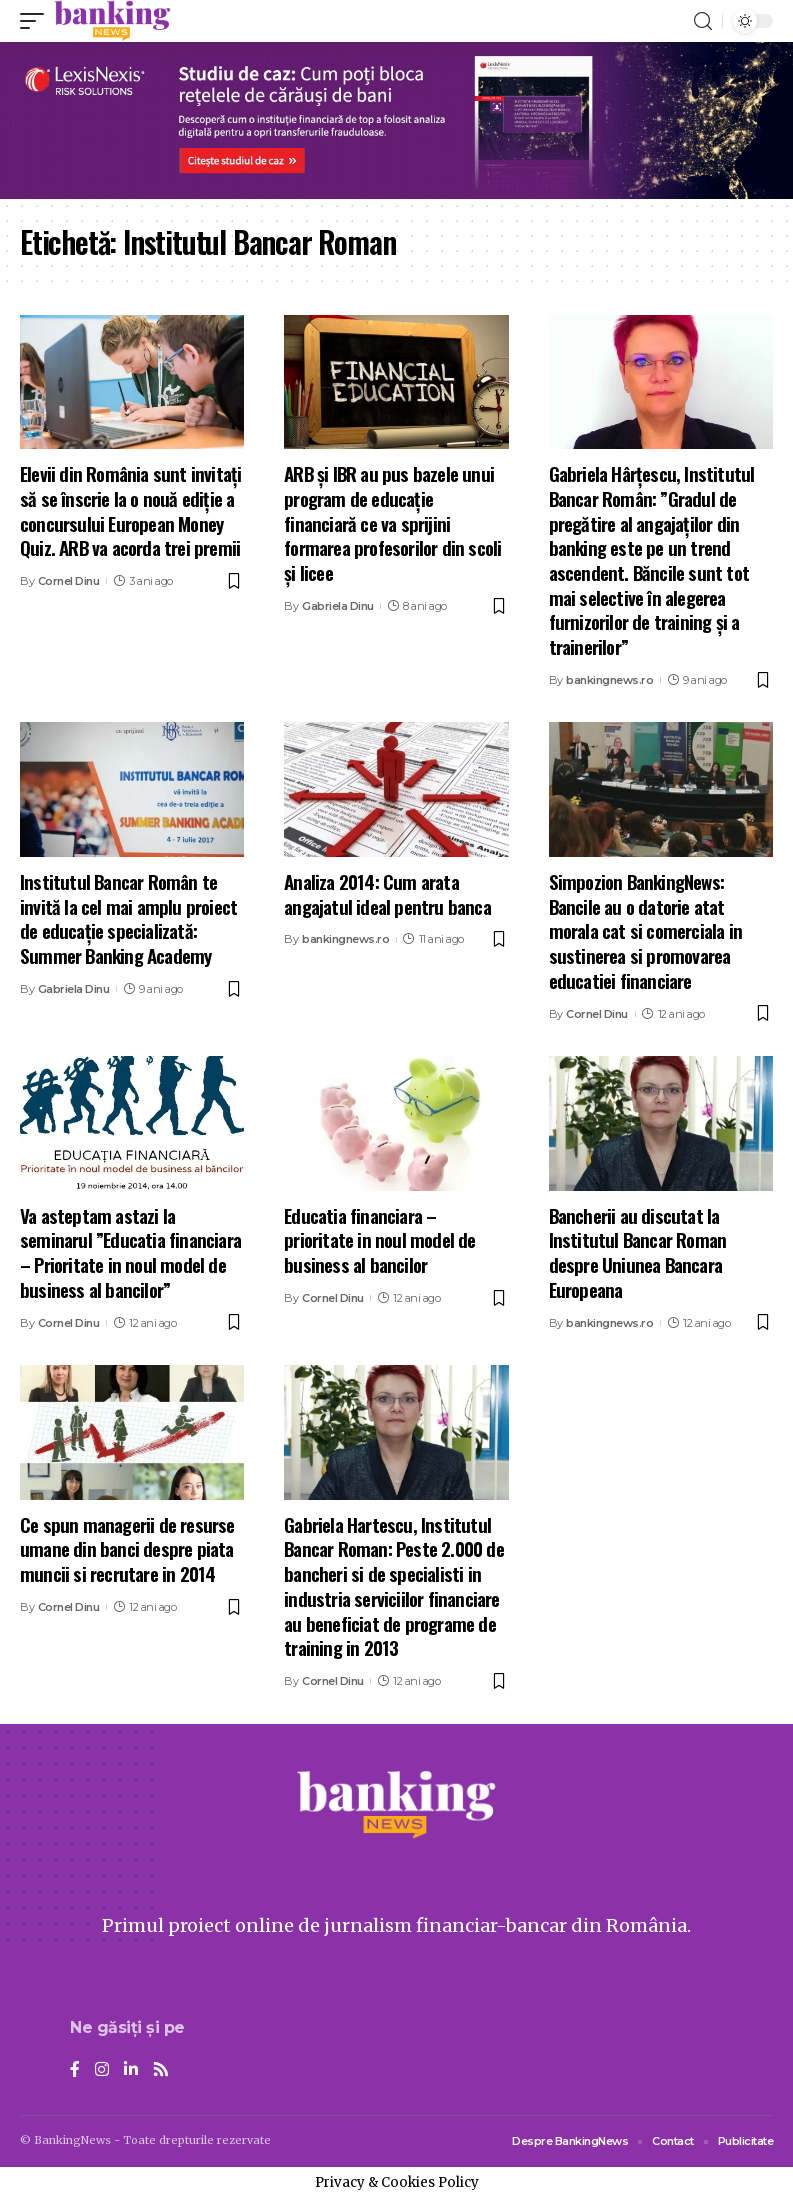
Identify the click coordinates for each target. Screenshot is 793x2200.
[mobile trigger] (37, 21)
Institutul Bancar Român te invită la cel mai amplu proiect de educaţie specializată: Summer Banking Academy (128, 918)
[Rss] (161, 2070)
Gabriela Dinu (338, 606)
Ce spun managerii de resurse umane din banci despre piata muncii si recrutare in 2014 (127, 1548)
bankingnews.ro (609, 680)
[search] (703, 21)
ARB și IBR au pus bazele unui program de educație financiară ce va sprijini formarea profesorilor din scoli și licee (392, 522)
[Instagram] (102, 2070)
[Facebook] (75, 2070)
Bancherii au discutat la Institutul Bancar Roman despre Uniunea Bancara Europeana (638, 1252)
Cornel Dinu (69, 581)
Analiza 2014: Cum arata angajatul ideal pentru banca (387, 893)
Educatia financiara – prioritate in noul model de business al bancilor (379, 1239)
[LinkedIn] (131, 2070)
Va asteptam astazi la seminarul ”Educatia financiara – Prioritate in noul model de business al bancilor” (130, 1252)
